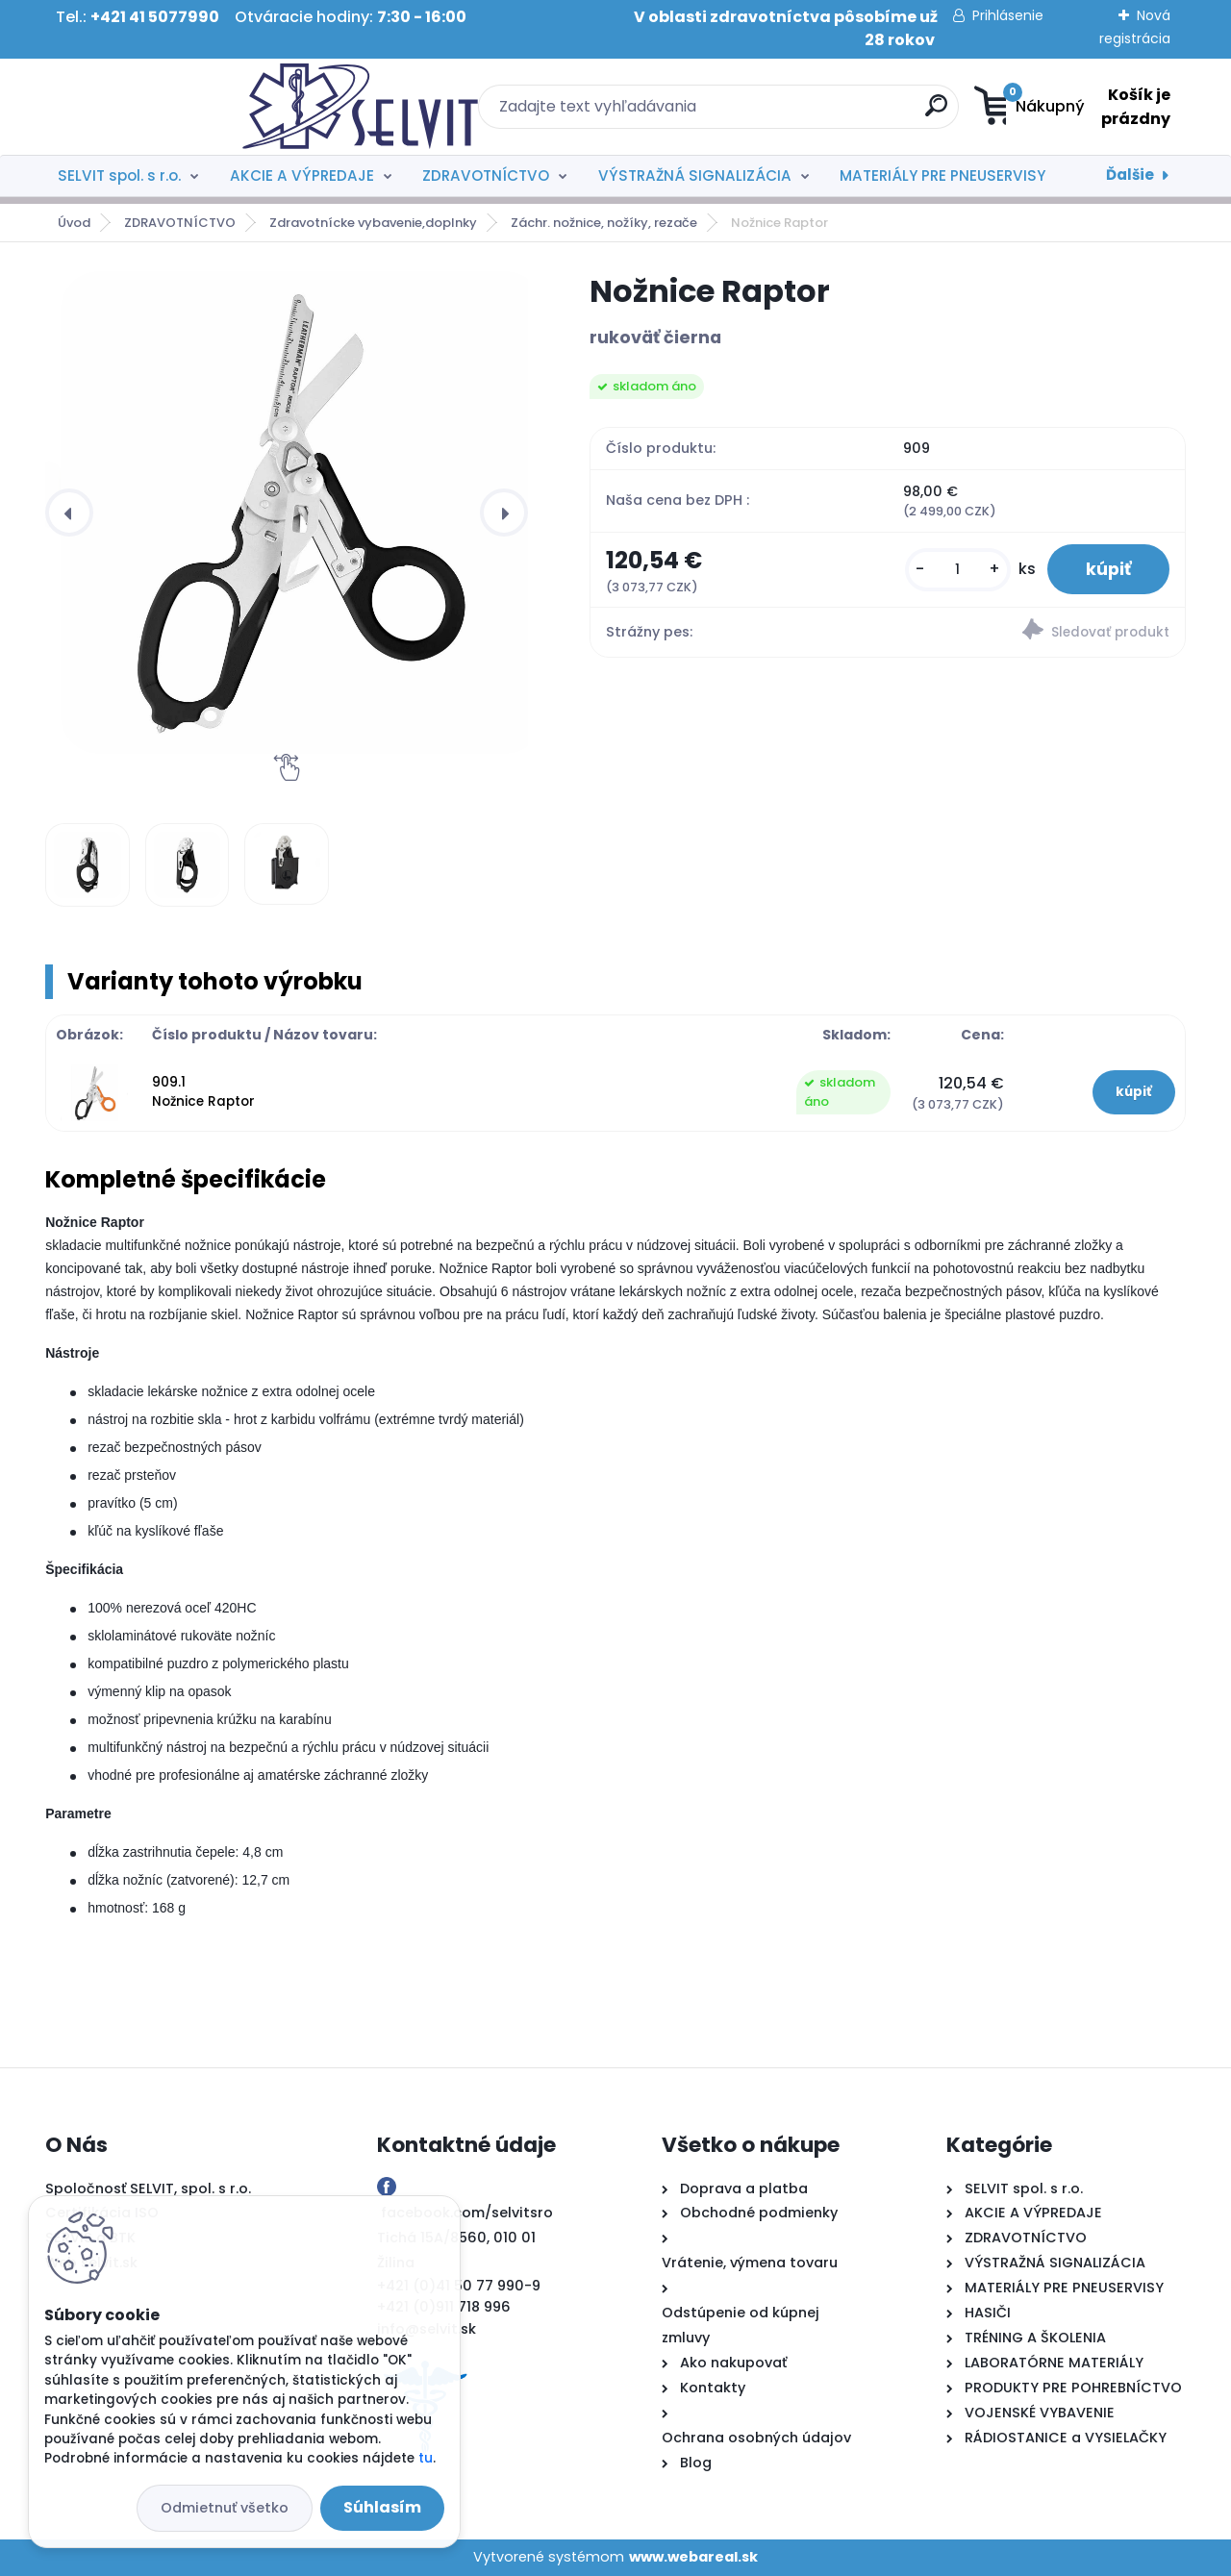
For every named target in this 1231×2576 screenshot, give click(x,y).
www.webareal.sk (693, 2556)
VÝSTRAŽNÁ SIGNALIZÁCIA (694, 175)
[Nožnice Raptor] (302, 512)
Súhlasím (382, 2507)
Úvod (74, 222)
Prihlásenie (1007, 15)
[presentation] (69, 512)
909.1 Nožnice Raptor (203, 1092)
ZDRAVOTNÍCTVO (485, 175)
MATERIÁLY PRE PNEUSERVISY (942, 175)
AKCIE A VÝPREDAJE (302, 175)
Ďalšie (1130, 174)
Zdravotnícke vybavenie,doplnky (373, 222)
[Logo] (163, 107)
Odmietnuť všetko (225, 2507)
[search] (803, 113)
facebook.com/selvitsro (467, 2212)
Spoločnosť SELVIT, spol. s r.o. (148, 2188)
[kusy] (958, 569)
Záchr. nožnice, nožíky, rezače (604, 222)
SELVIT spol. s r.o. (119, 175)
